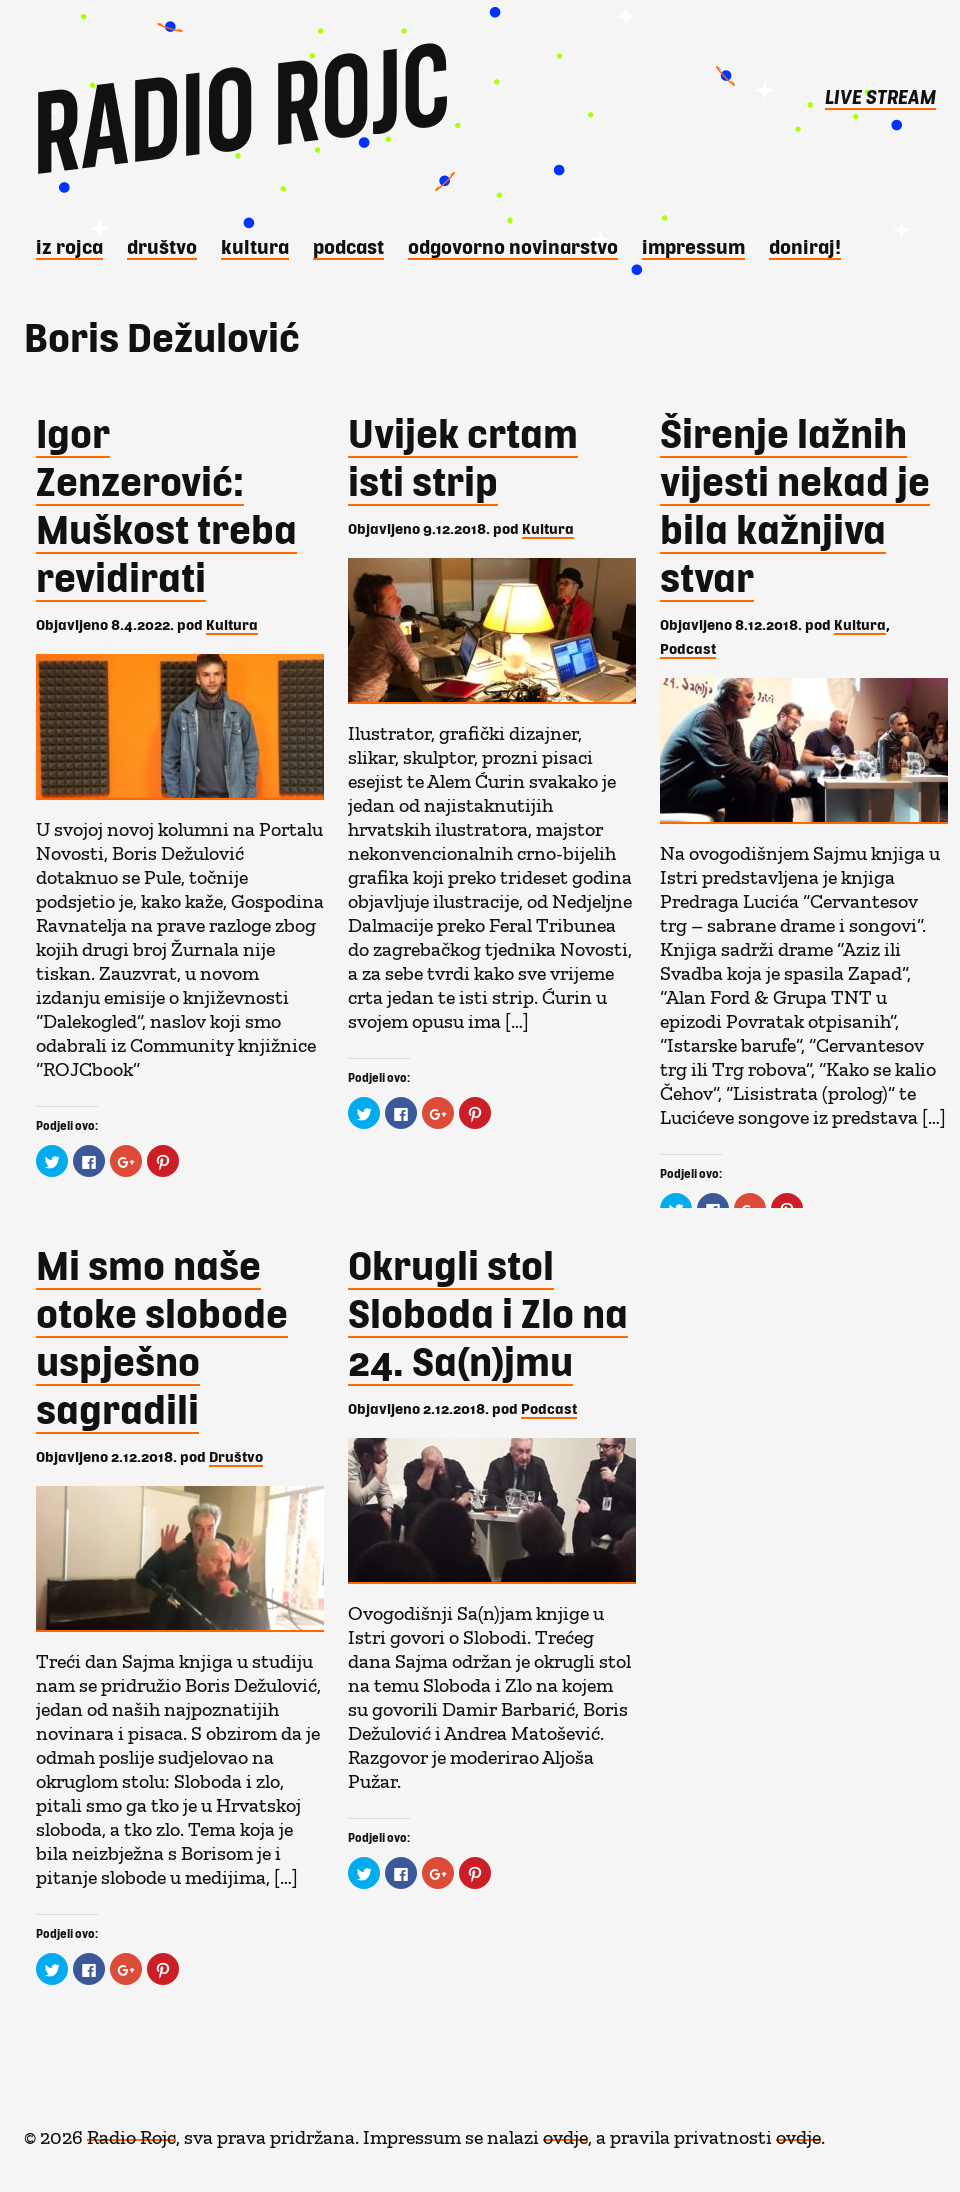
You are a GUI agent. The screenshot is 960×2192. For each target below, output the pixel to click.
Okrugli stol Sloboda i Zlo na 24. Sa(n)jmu (488, 1312)
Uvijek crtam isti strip (463, 456)
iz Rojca (69, 246)
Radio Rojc (131, 2132)
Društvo (162, 246)
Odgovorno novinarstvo (513, 246)
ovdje (565, 2132)
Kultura (255, 246)
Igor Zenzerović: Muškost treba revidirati (166, 504)
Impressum (693, 246)
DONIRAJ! (805, 246)
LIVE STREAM (880, 96)
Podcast (348, 246)
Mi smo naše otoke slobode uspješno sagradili (162, 1336)
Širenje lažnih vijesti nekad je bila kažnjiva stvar (795, 504)
